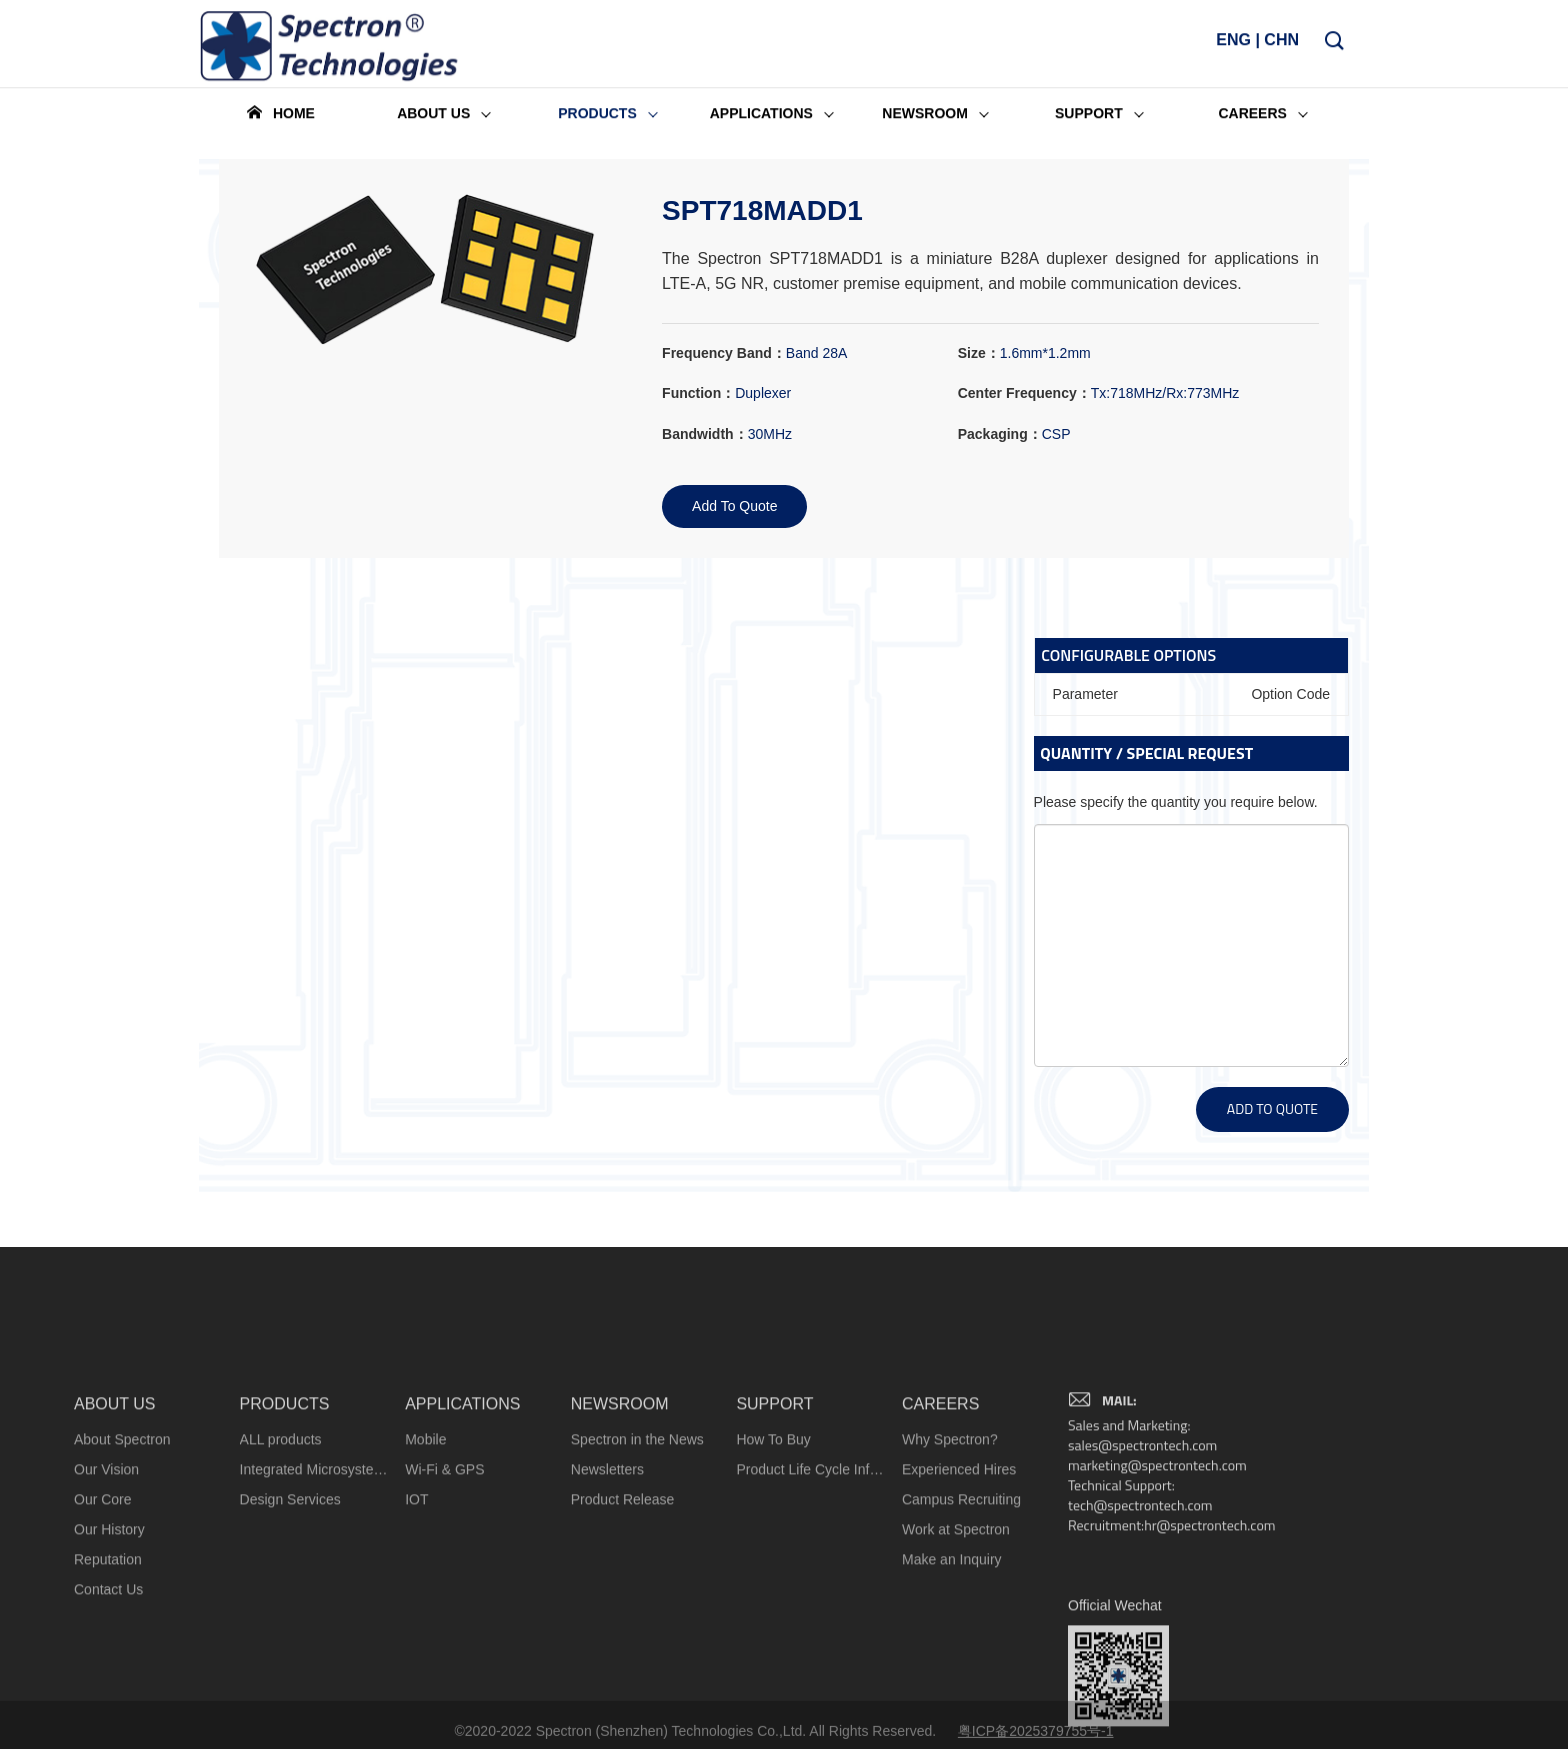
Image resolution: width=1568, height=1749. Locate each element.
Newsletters (607, 1612)
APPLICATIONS (462, 1546)
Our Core (103, 1642)
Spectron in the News (637, 1582)
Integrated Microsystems (314, 1612)
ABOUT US (115, 1546)
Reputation (108, 1702)
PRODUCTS (285, 1546)
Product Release (623, 1642)
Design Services (290, 1642)
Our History (109, 1672)
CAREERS (940, 1546)
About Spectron (122, 1582)
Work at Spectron (956, 1672)
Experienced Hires (959, 1612)
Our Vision (106, 1612)
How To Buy (773, 1582)
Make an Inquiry (952, 1702)
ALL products (281, 1582)
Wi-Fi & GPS (444, 1612)
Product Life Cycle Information (810, 1612)
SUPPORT (774, 1546)
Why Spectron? (950, 1582)
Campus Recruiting (961, 1642)
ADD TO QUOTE (1272, 1108)
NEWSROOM (620, 1546)
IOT (416, 1642)
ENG (1233, 45)
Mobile (425, 1582)
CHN (1281, 45)
